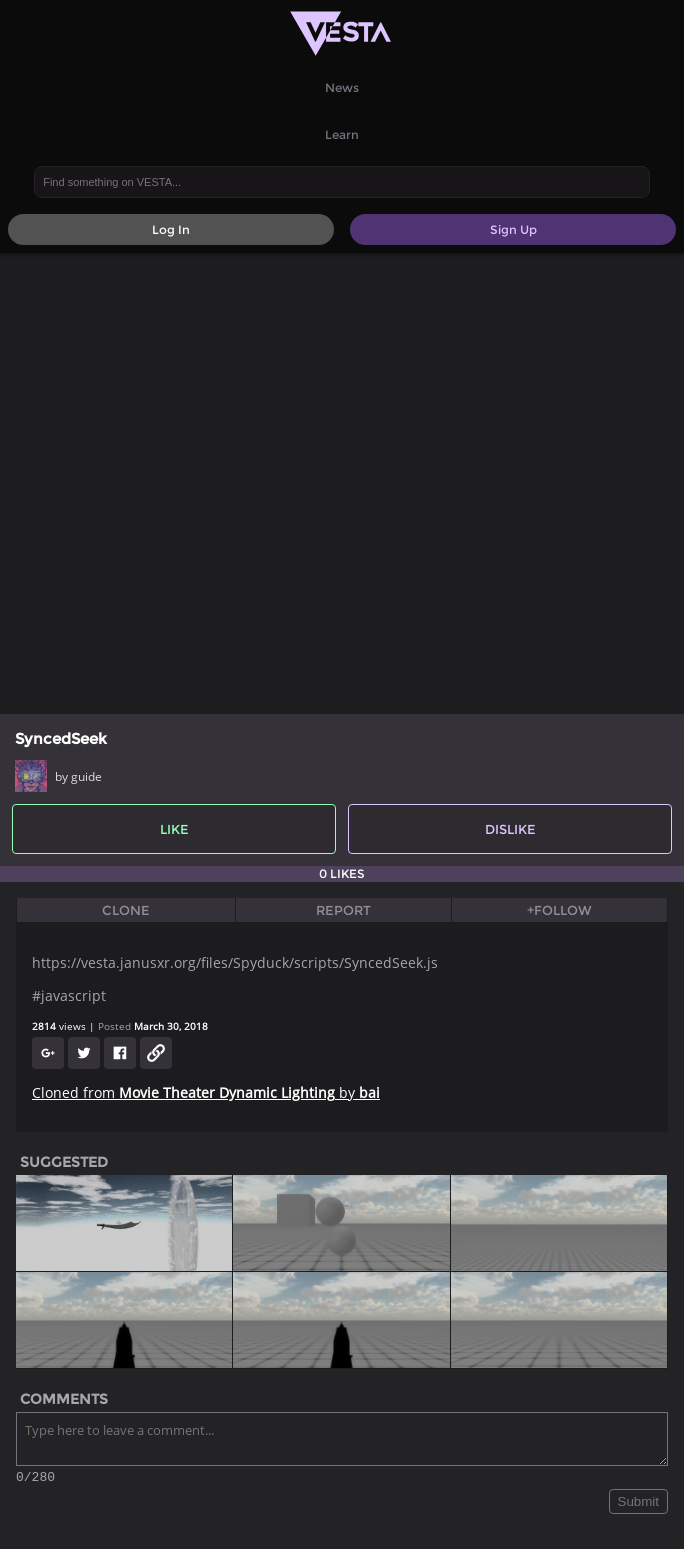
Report (343, 910)
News (342, 87)
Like (174, 829)
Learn (342, 134)
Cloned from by (206, 1092)
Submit (638, 1504)
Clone (126, 910)
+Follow (559, 910)
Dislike (510, 829)
